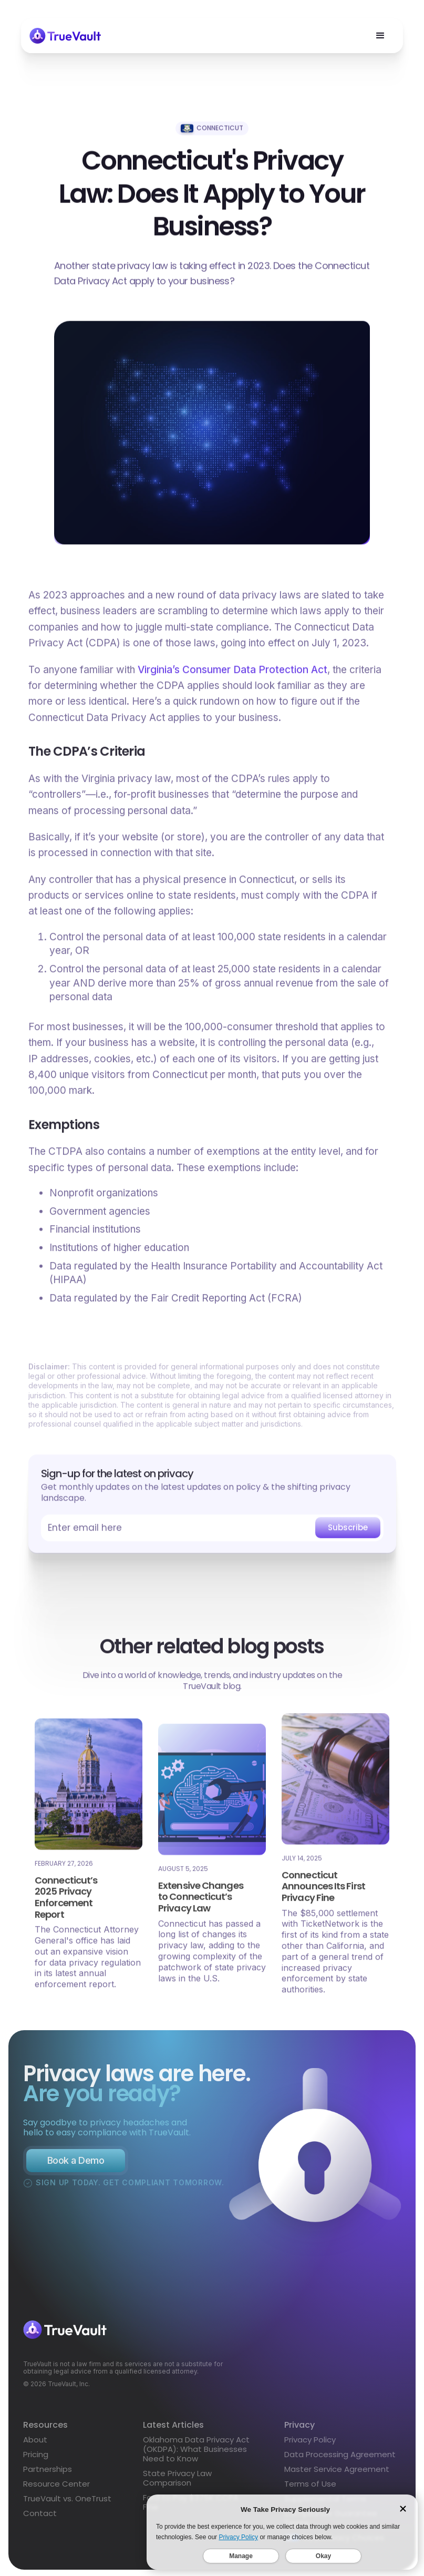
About (35, 2444)
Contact (40, 2517)
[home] (65, 36)
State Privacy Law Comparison (177, 2482)
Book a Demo (75, 2169)
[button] (380, 36)
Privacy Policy (310, 2444)
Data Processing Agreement (340, 2458)
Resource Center (56, 2488)
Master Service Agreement (336, 2473)
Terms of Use (310, 2487)
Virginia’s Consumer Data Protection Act (232, 673)
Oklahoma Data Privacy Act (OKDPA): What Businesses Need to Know (196, 2453)
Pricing (35, 2458)
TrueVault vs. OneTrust (67, 2503)
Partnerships (47, 2473)
